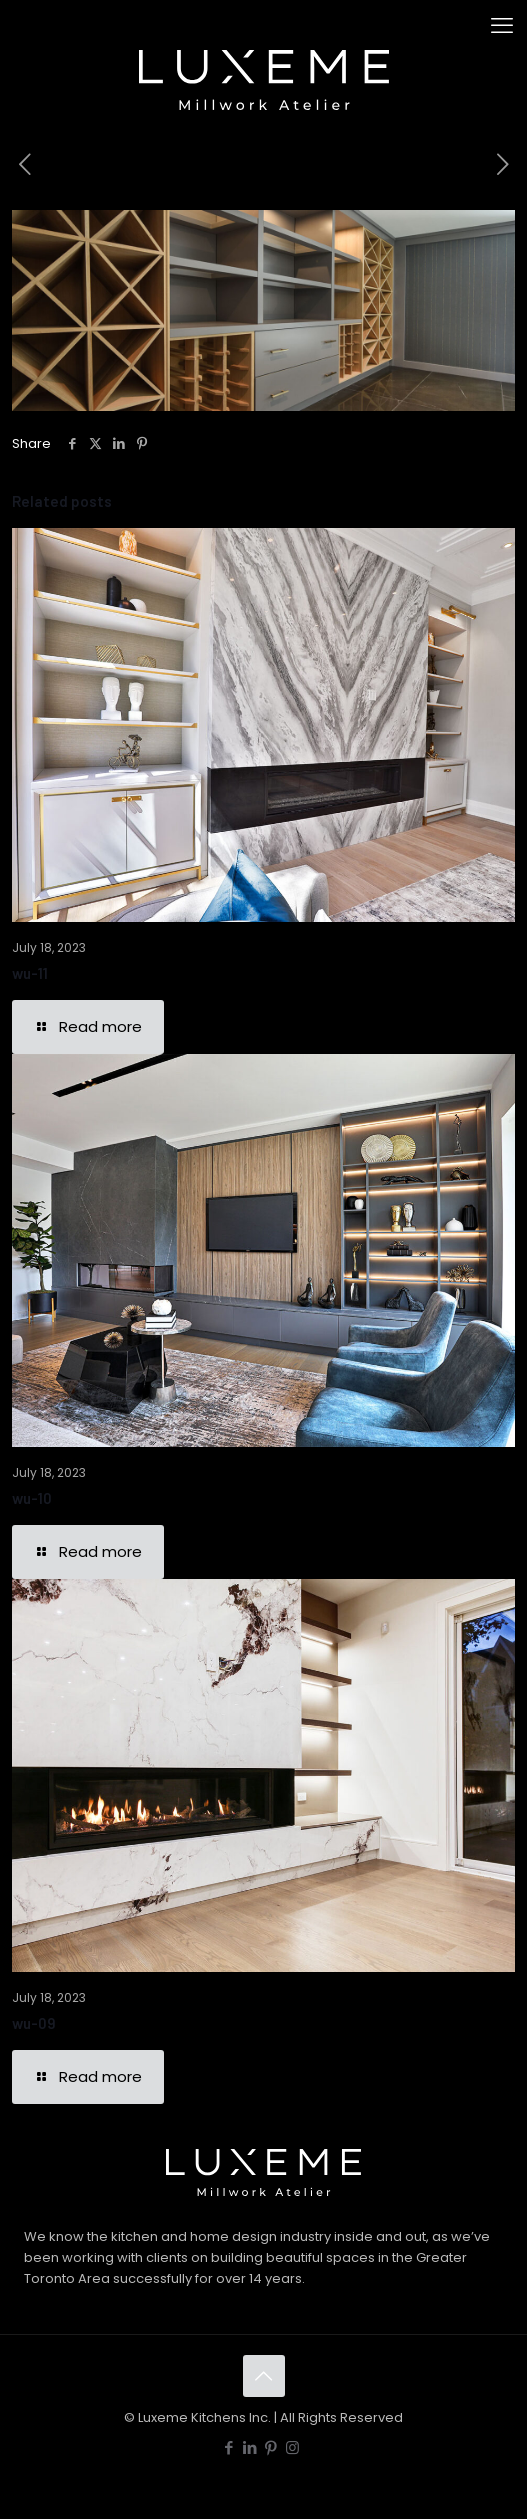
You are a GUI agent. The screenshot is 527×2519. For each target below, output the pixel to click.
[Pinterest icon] (271, 2447)
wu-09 (34, 2023)
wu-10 (32, 1498)
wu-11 (30, 973)
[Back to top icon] (264, 2376)
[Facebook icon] (229, 2447)
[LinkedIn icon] (250, 2447)
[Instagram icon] (292, 2447)
